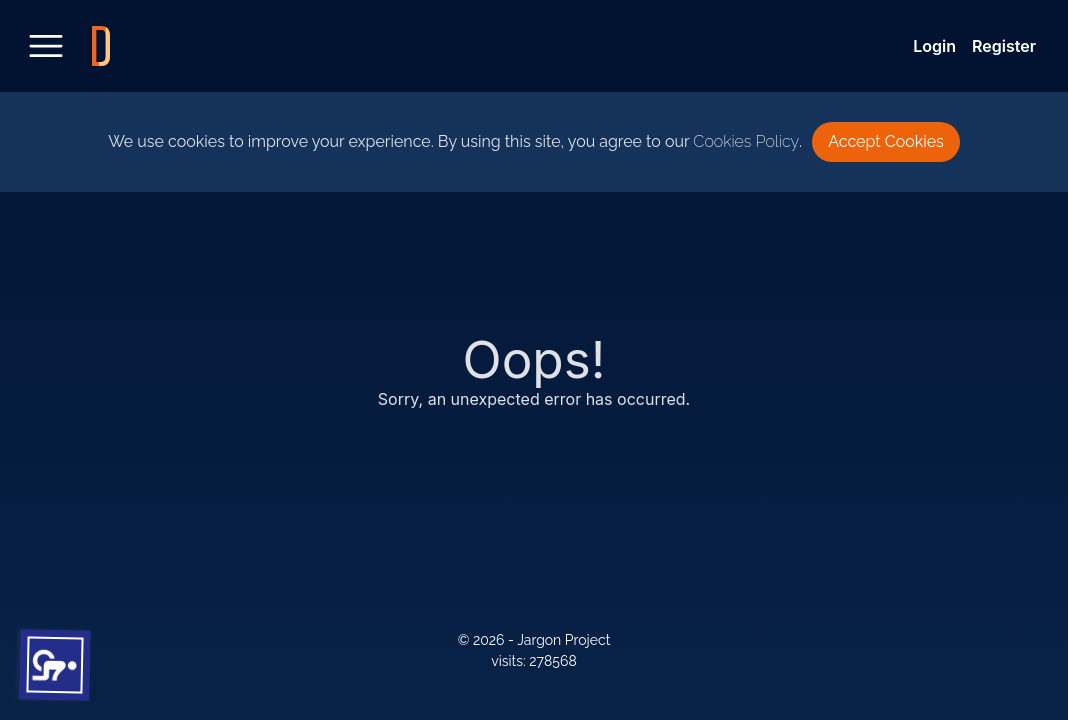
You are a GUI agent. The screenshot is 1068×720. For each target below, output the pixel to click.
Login (934, 46)
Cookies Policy (746, 141)
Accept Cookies (886, 141)
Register (1004, 46)
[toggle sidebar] (46, 46)
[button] (55, 665)
